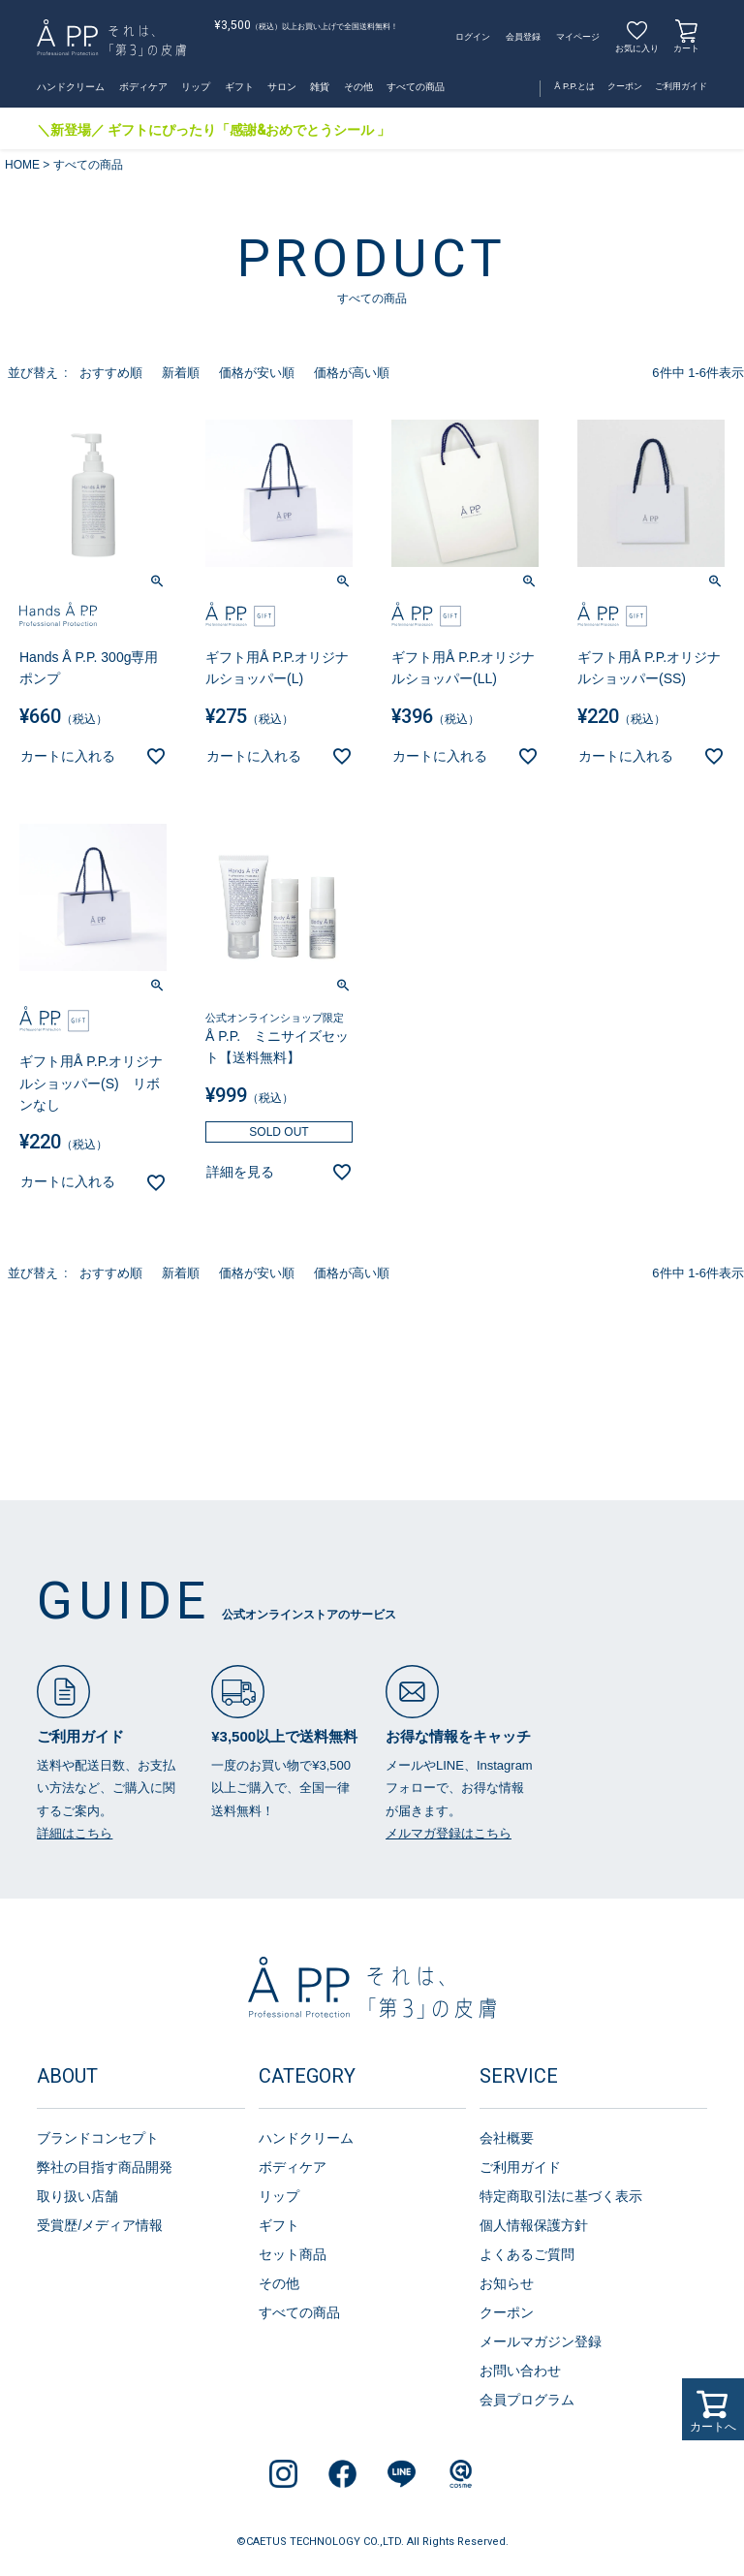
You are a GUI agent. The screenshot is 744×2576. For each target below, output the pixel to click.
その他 (358, 86)
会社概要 (507, 2138)
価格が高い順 (351, 372)
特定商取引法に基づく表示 (561, 2196)
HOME (22, 165)
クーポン (624, 86)
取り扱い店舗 (77, 2196)
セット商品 (292, 2254)
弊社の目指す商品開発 (104, 2167)
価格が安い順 (256, 372)
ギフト (239, 86)
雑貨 (319, 86)
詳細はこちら (74, 1833)
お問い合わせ (520, 2370)
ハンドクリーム (71, 86)
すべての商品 (416, 86)
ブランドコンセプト (98, 2138)
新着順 (181, 372)
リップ (195, 86)
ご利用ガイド (681, 86)
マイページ (578, 37)
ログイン (472, 37)
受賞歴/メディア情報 (100, 2225)
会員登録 (523, 37)
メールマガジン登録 (541, 2341)
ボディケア (143, 86)
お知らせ (507, 2283)
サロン (281, 86)
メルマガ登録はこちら (449, 1833)
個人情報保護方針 (534, 2225)
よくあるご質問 (527, 2254)
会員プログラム (527, 2399)
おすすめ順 (110, 372)
